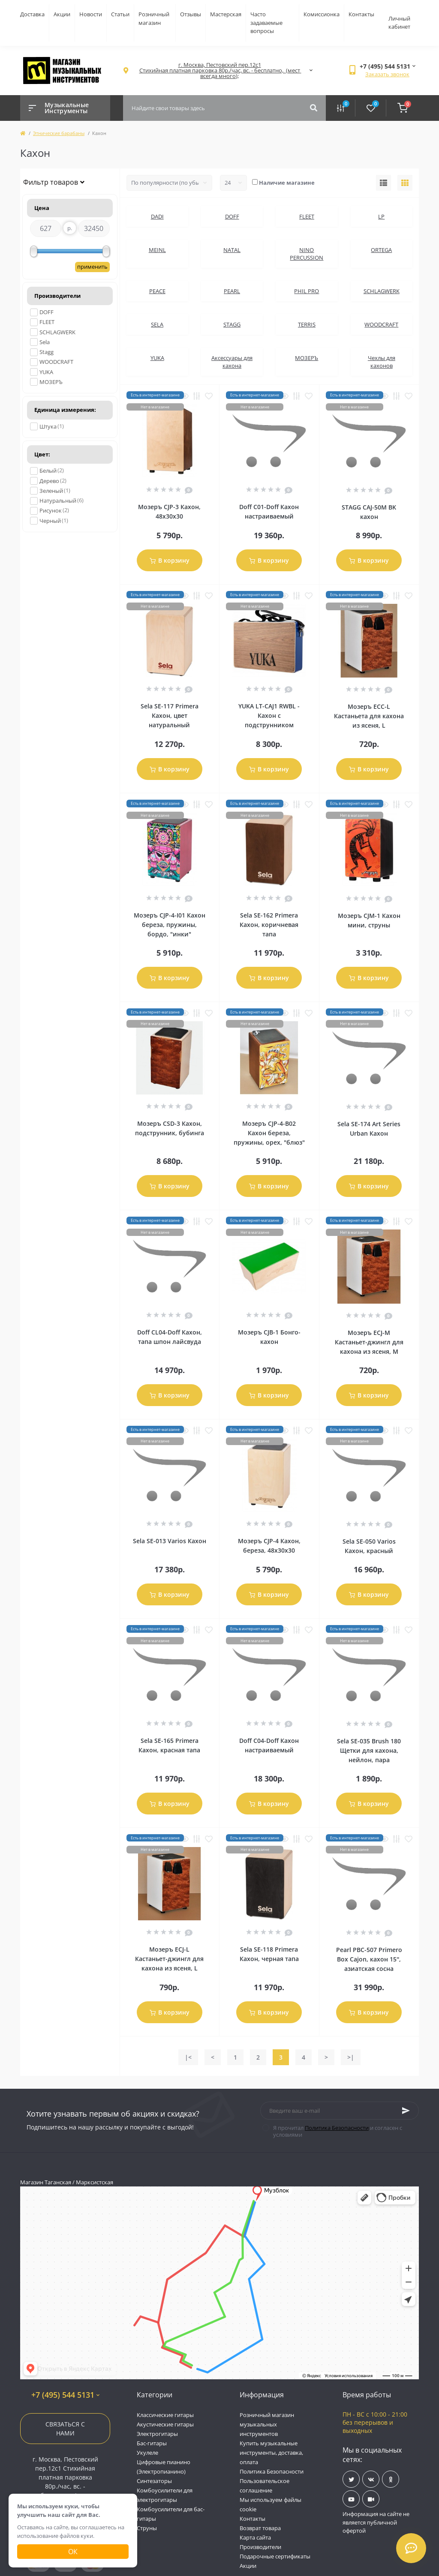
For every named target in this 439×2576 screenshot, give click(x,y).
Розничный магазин (153, 18)
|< (188, 2057)
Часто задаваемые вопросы (266, 22)
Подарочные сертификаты (275, 2556)
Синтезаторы (154, 2481)
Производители (260, 2547)
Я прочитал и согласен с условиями (337, 2131)
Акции (62, 14)
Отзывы (190, 14)
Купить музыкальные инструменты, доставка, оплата (271, 2452)
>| (350, 2057)
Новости (90, 14)
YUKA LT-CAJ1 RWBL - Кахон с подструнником (269, 715)
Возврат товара (260, 2528)
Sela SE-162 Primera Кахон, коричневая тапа (269, 924)
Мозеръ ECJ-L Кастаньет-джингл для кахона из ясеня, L (169, 1958)
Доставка (32, 14)
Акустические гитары (165, 2424)
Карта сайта (255, 2537)
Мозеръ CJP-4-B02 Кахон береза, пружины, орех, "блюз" (269, 1132)
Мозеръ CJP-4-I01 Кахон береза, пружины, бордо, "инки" (169, 924)
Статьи (120, 14)
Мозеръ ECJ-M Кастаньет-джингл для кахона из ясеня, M (369, 1341)
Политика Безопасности (337, 2128)
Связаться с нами (65, 2428)
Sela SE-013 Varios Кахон (169, 1541)
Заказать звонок (387, 74)
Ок (73, 2551)
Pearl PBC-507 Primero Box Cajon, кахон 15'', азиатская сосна (369, 1959)
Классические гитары (165, 2415)
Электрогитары (157, 2434)
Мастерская (225, 14)
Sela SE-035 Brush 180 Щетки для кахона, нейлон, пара (369, 1750)
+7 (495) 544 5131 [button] (65, 2395)
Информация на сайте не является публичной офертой (376, 2522)
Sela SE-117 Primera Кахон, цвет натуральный (169, 715)
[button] (219, 70)
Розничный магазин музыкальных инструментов (267, 2424)
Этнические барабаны (58, 133)
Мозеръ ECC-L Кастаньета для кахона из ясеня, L (369, 715)
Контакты (361, 14)
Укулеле (147, 2452)
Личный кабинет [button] (399, 23)
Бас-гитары (152, 2443)
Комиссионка (322, 14)
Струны (147, 2528)
